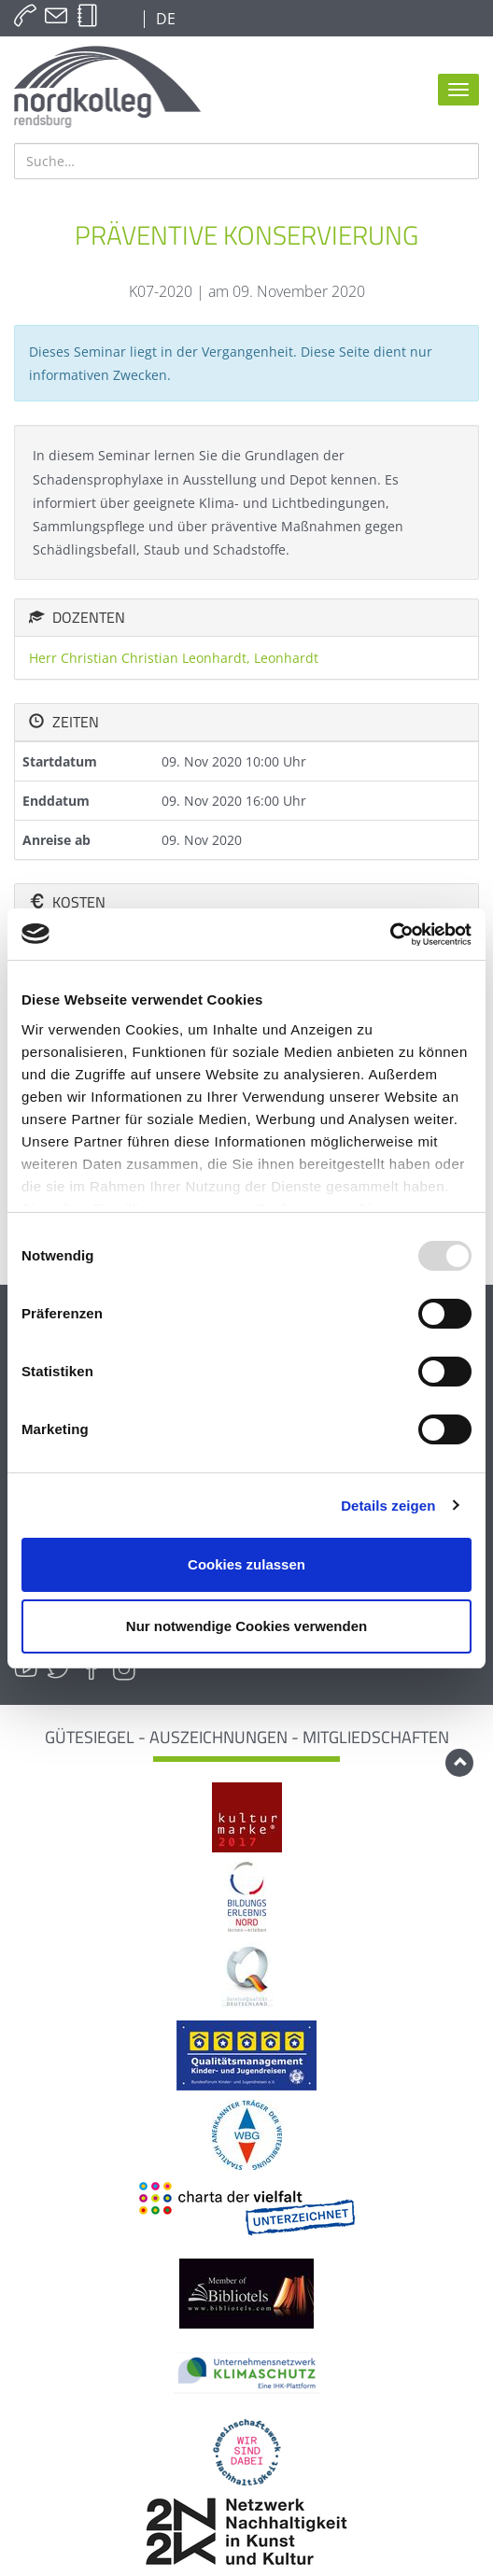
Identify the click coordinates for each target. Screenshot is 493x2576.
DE (164, 18)
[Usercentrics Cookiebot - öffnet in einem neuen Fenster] (390, 934)
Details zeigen (388, 1505)
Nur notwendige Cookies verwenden (246, 1626)
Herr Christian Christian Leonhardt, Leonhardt (173, 658)
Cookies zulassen (246, 1564)
